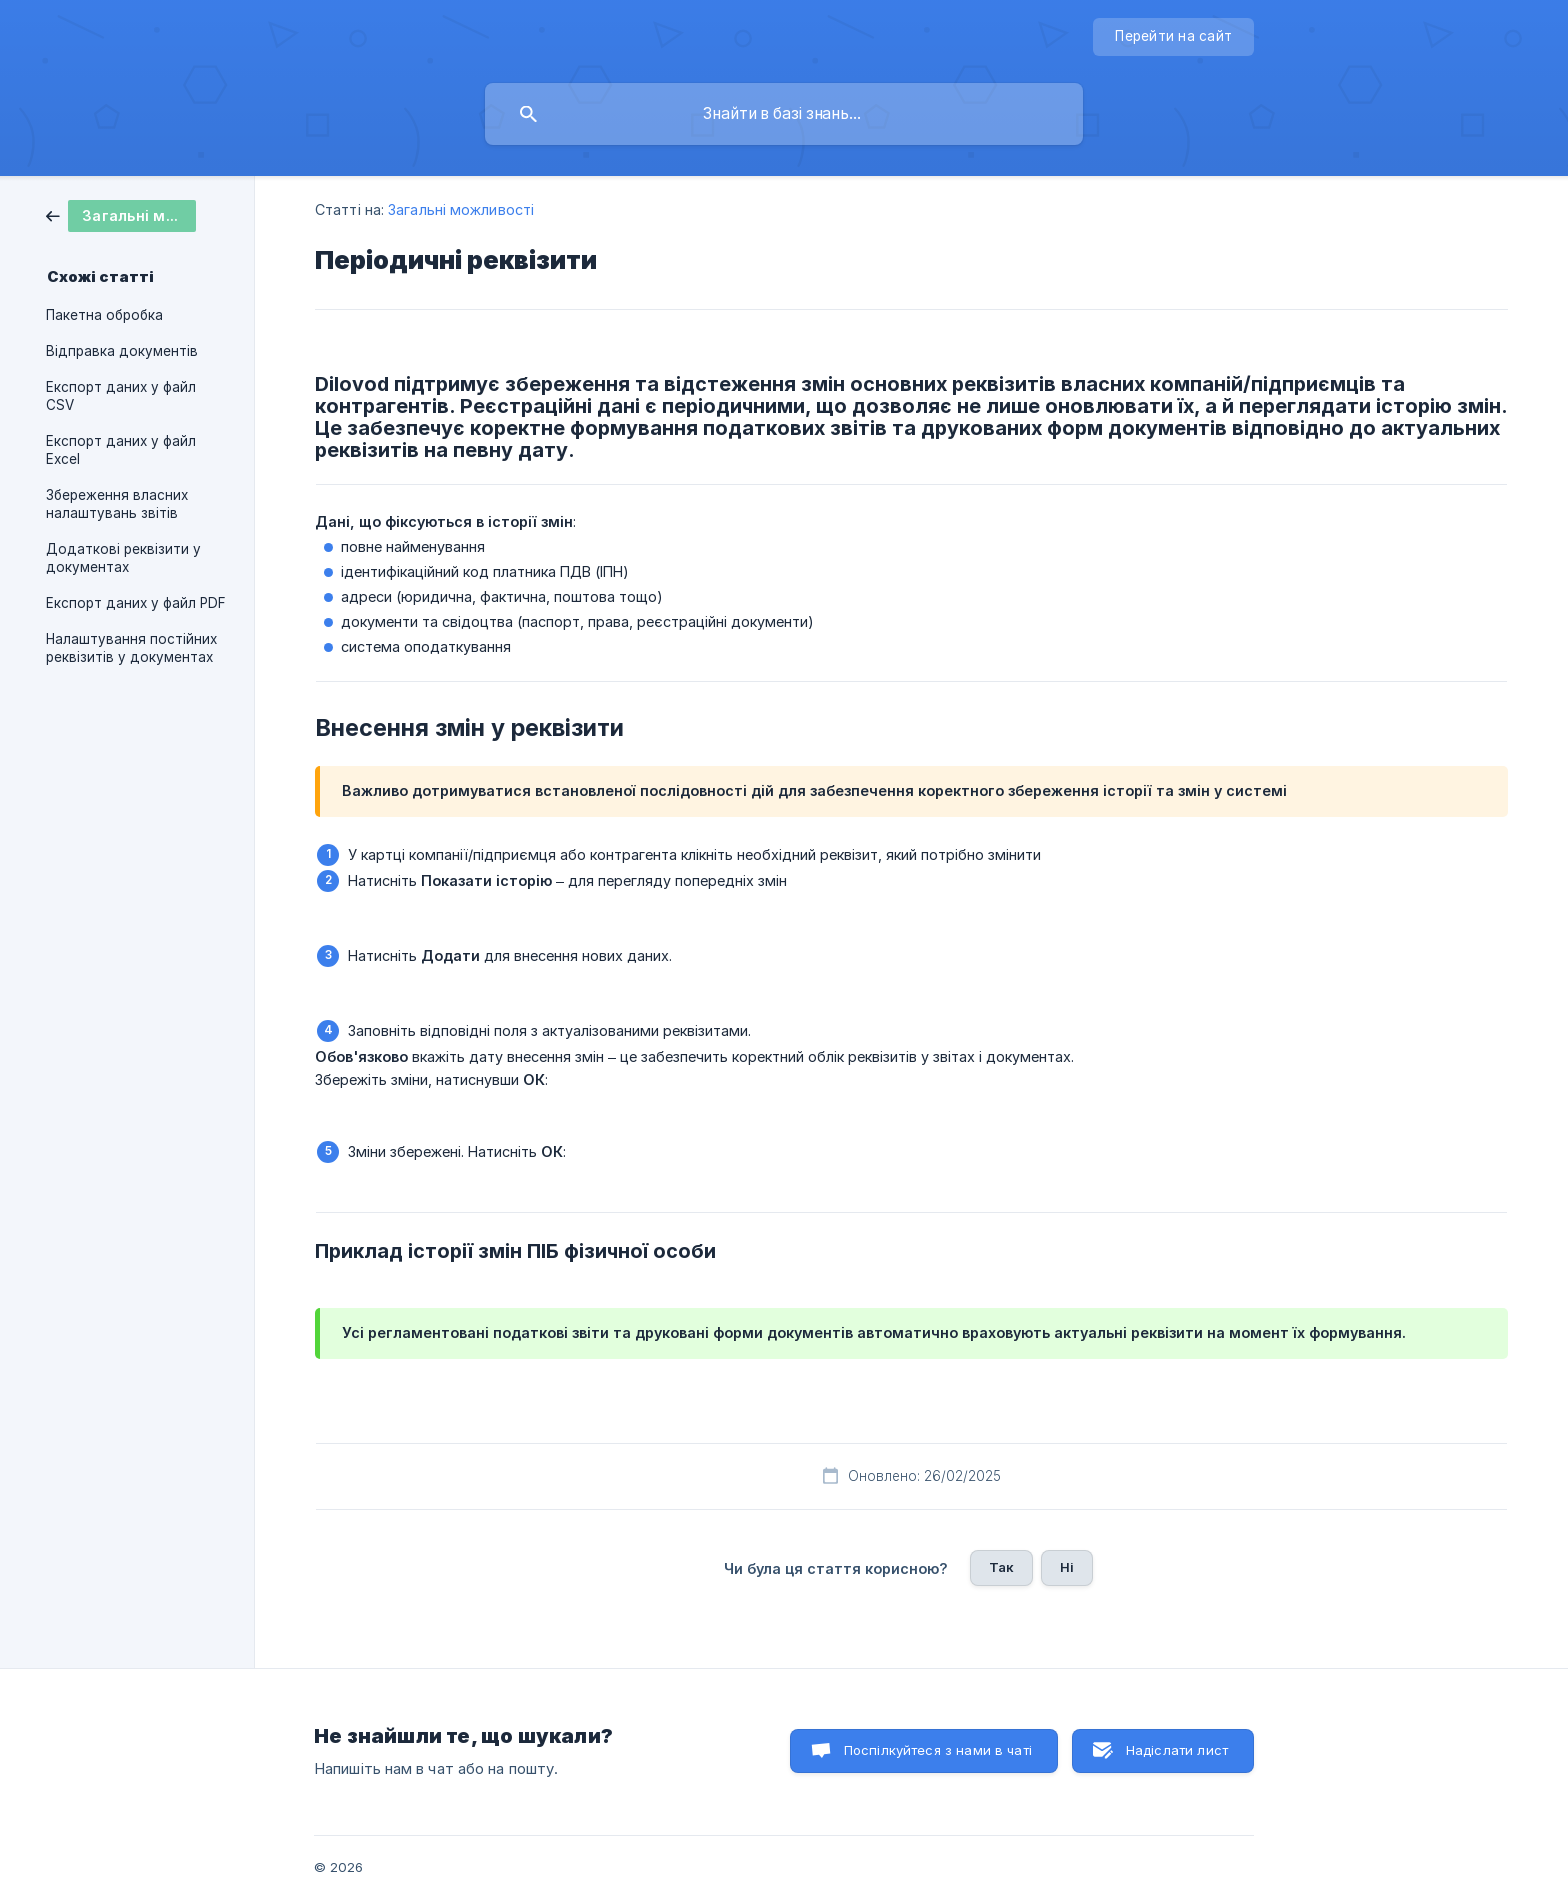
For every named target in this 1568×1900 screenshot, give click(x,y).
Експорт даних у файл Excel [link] (121, 450)
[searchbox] (784, 114)
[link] (121, 214)
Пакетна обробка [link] (104, 315)
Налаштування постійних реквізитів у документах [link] (131, 648)
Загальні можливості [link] (461, 209)
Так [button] (1001, 1567)
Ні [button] (1067, 1567)
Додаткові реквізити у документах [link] (123, 558)
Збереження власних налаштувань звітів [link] (117, 504)
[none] (1173, 37)
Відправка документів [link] (122, 351)
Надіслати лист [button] (1177, 1750)
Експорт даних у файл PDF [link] (136, 603)
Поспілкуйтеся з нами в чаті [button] (938, 1750)
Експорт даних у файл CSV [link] (121, 396)
